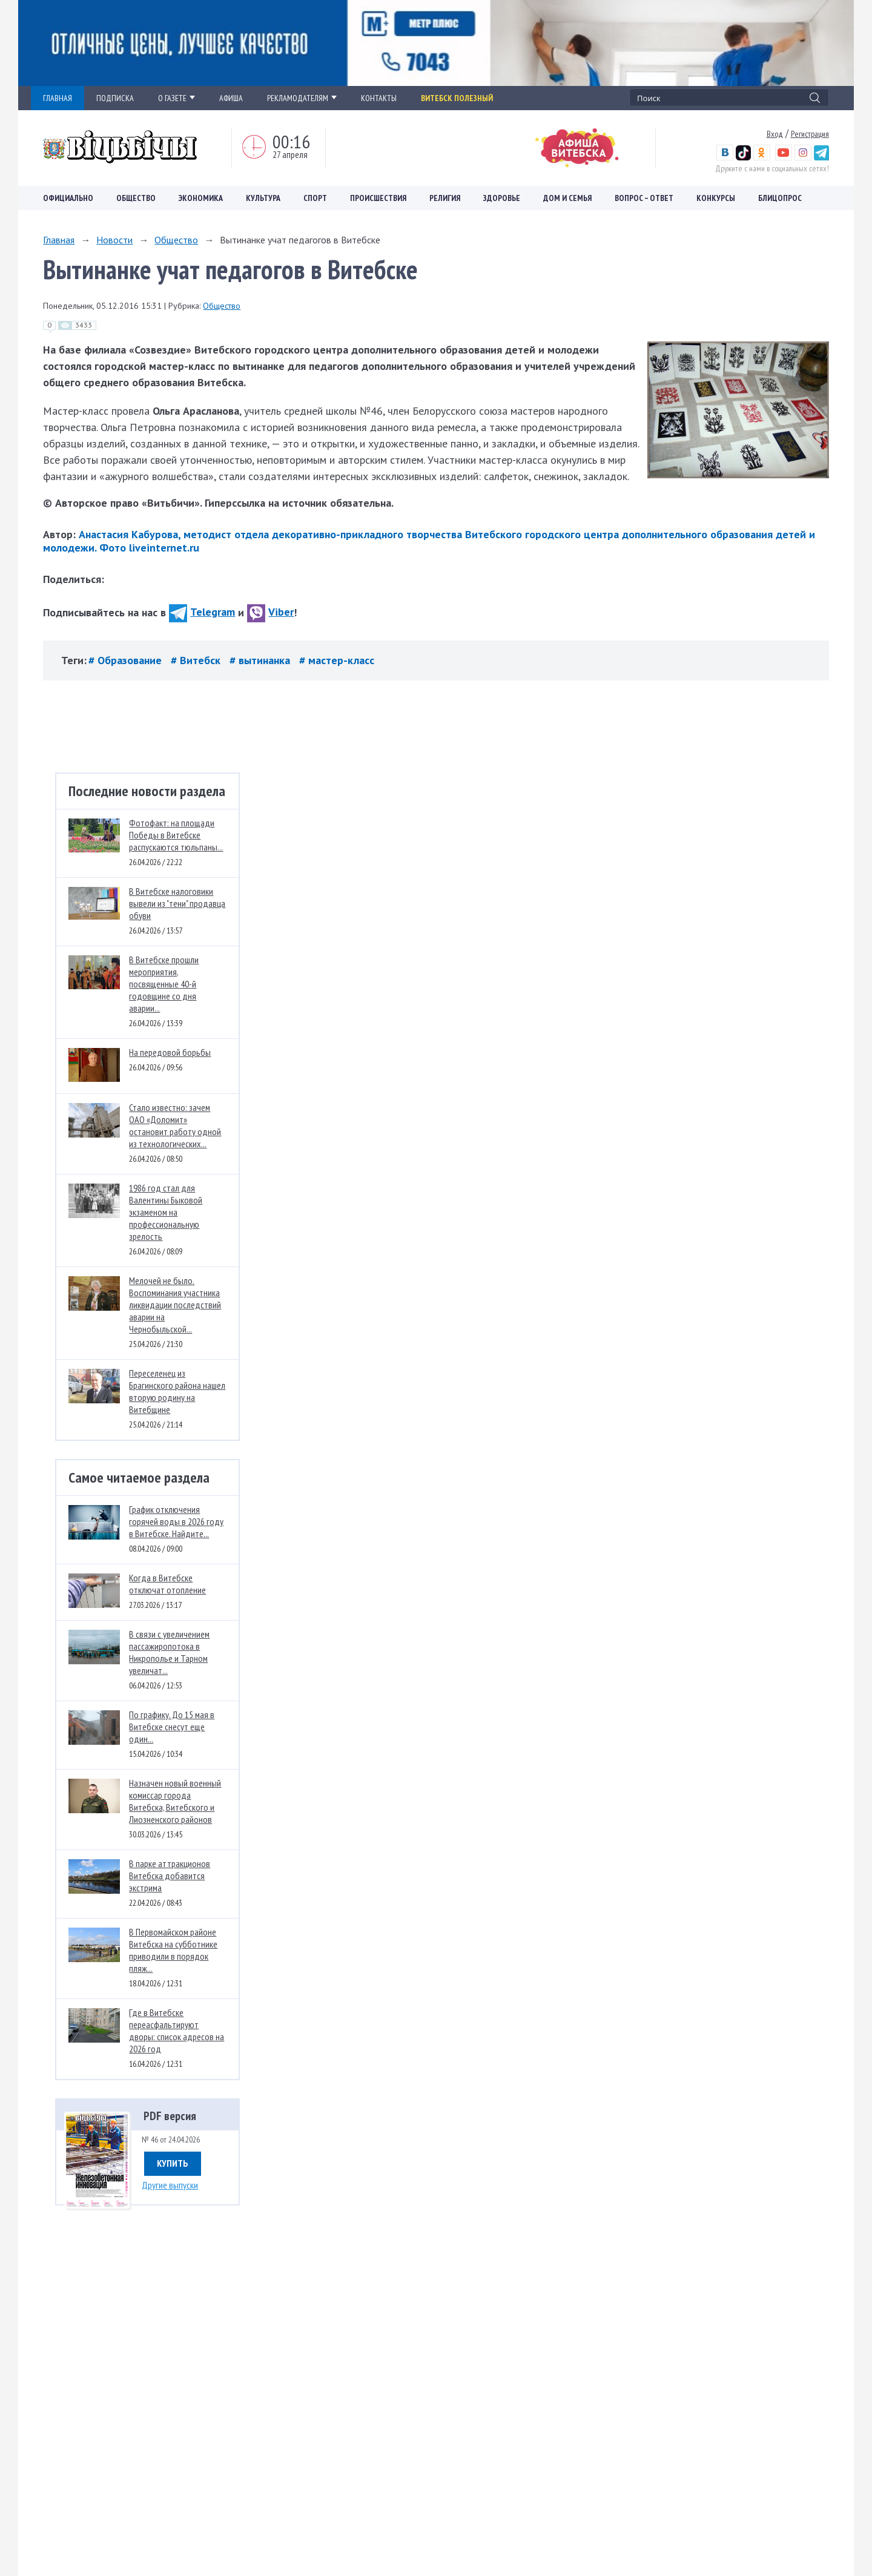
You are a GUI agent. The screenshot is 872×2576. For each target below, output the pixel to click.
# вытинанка (261, 660)
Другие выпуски (170, 2185)
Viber (270, 612)
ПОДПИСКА (115, 98)
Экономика (201, 198)
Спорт (315, 198)
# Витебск (197, 660)
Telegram (202, 612)
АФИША (231, 98)
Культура (263, 198)
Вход (775, 133)
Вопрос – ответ (644, 198)
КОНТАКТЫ (379, 98)
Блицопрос (780, 198)
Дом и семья (567, 198)
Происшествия (378, 198)
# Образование (126, 660)
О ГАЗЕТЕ (176, 98)
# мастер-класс (336, 660)
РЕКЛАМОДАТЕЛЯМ (302, 98)
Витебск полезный (457, 98)
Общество (136, 198)
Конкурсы (715, 198)
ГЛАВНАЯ (57, 98)
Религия (444, 198)
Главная (58, 240)
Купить (172, 2163)
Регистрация (810, 133)
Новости (114, 240)
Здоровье (501, 198)
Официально (68, 198)
